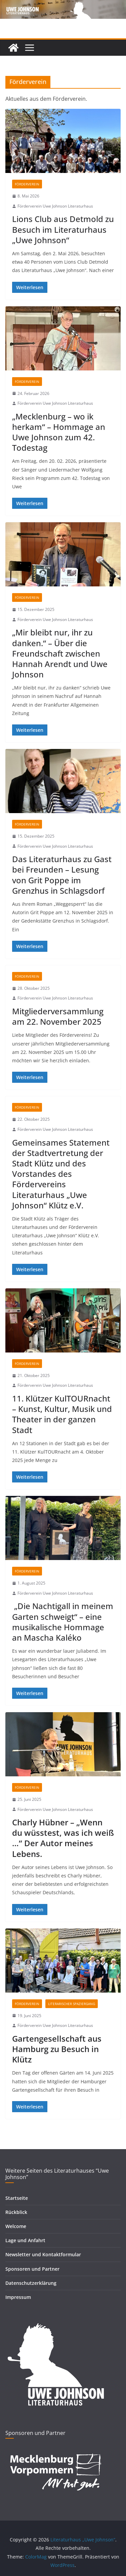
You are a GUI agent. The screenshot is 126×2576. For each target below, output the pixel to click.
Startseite (16, 2198)
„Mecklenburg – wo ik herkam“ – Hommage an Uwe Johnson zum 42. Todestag (58, 432)
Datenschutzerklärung (30, 2283)
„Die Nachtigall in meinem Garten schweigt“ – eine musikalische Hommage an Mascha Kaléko (62, 1621)
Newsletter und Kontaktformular (43, 2254)
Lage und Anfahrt (25, 2240)
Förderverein (27, 184)
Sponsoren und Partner (32, 2269)
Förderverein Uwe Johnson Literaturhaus (55, 206)
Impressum (18, 2297)
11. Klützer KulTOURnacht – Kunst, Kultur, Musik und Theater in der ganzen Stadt (62, 1414)
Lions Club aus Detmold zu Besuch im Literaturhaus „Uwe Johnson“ (63, 229)
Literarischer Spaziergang (71, 2003)
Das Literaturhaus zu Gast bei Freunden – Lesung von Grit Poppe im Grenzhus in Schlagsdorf (62, 874)
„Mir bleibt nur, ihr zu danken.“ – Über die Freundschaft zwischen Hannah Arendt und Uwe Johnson (60, 653)
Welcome (15, 2226)
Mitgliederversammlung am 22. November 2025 (57, 1016)
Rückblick (16, 2212)
